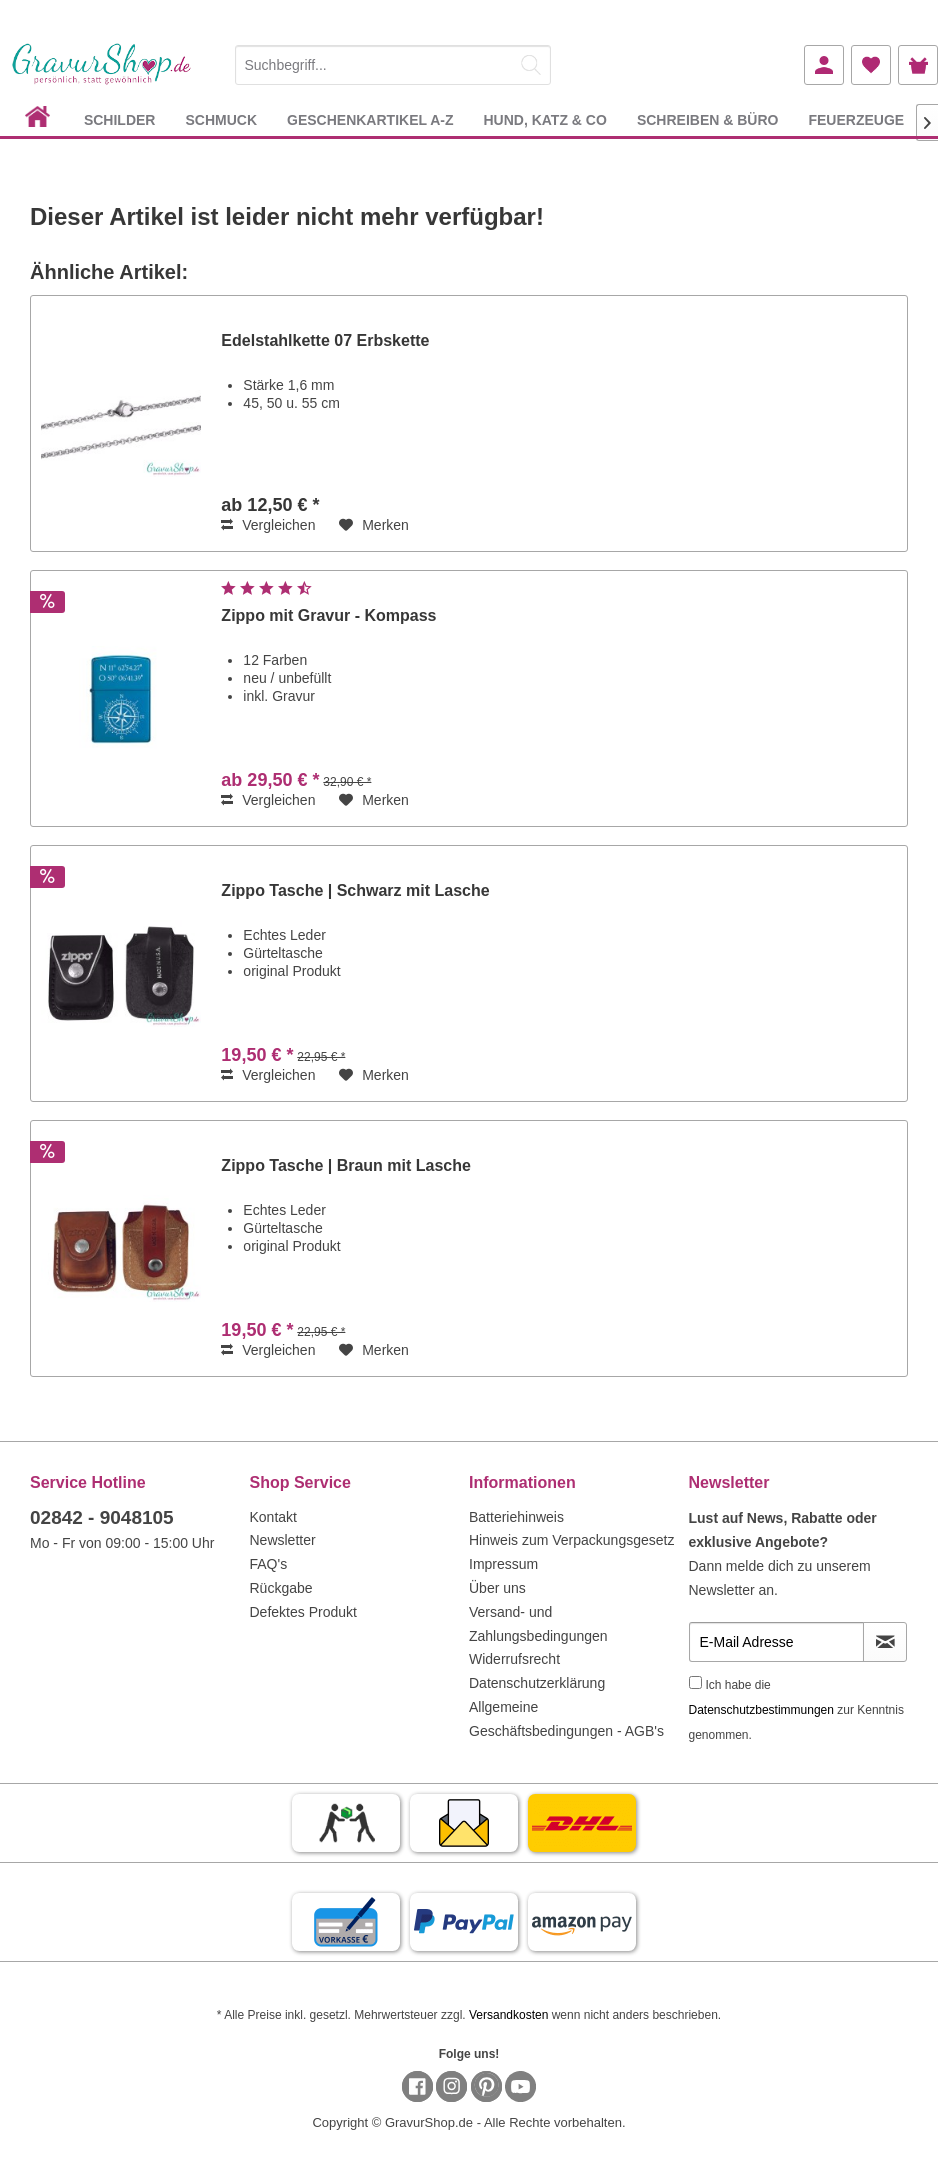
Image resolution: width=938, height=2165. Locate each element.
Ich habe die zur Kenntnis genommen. (796, 1710)
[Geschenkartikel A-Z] (370, 119)
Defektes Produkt (303, 1612)
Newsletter (283, 1540)
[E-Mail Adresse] (777, 1642)
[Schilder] (120, 119)
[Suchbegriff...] (393, 65)
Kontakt (273, 1517)
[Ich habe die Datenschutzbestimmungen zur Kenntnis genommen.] (695, 1682)
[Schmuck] (221, 119)
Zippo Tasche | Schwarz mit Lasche (355, 890)
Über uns (497, 1588)
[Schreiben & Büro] (708, 119)
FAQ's (269, 1564)
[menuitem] (393, 61)
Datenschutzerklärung (537, 1683)
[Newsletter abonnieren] (885, 1642)
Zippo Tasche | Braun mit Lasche (346, 1165)
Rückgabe (281, 1588)
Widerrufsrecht (514, 1659)
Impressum (503, 1564)
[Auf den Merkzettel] (374, 525)
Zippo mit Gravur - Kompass (328, 615)
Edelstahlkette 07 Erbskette (325, 340)
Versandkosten (508, 2015)
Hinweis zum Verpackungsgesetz (571, 1540)
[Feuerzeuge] (856, 119)
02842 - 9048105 (102, 1517)
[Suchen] (531, 65)
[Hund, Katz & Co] (544, 119)
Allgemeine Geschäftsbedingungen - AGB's (566, 1719)
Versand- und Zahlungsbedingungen (538, 1624)
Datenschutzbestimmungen (761, 1710)
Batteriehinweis (516, 1517)
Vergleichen (268, 525)
